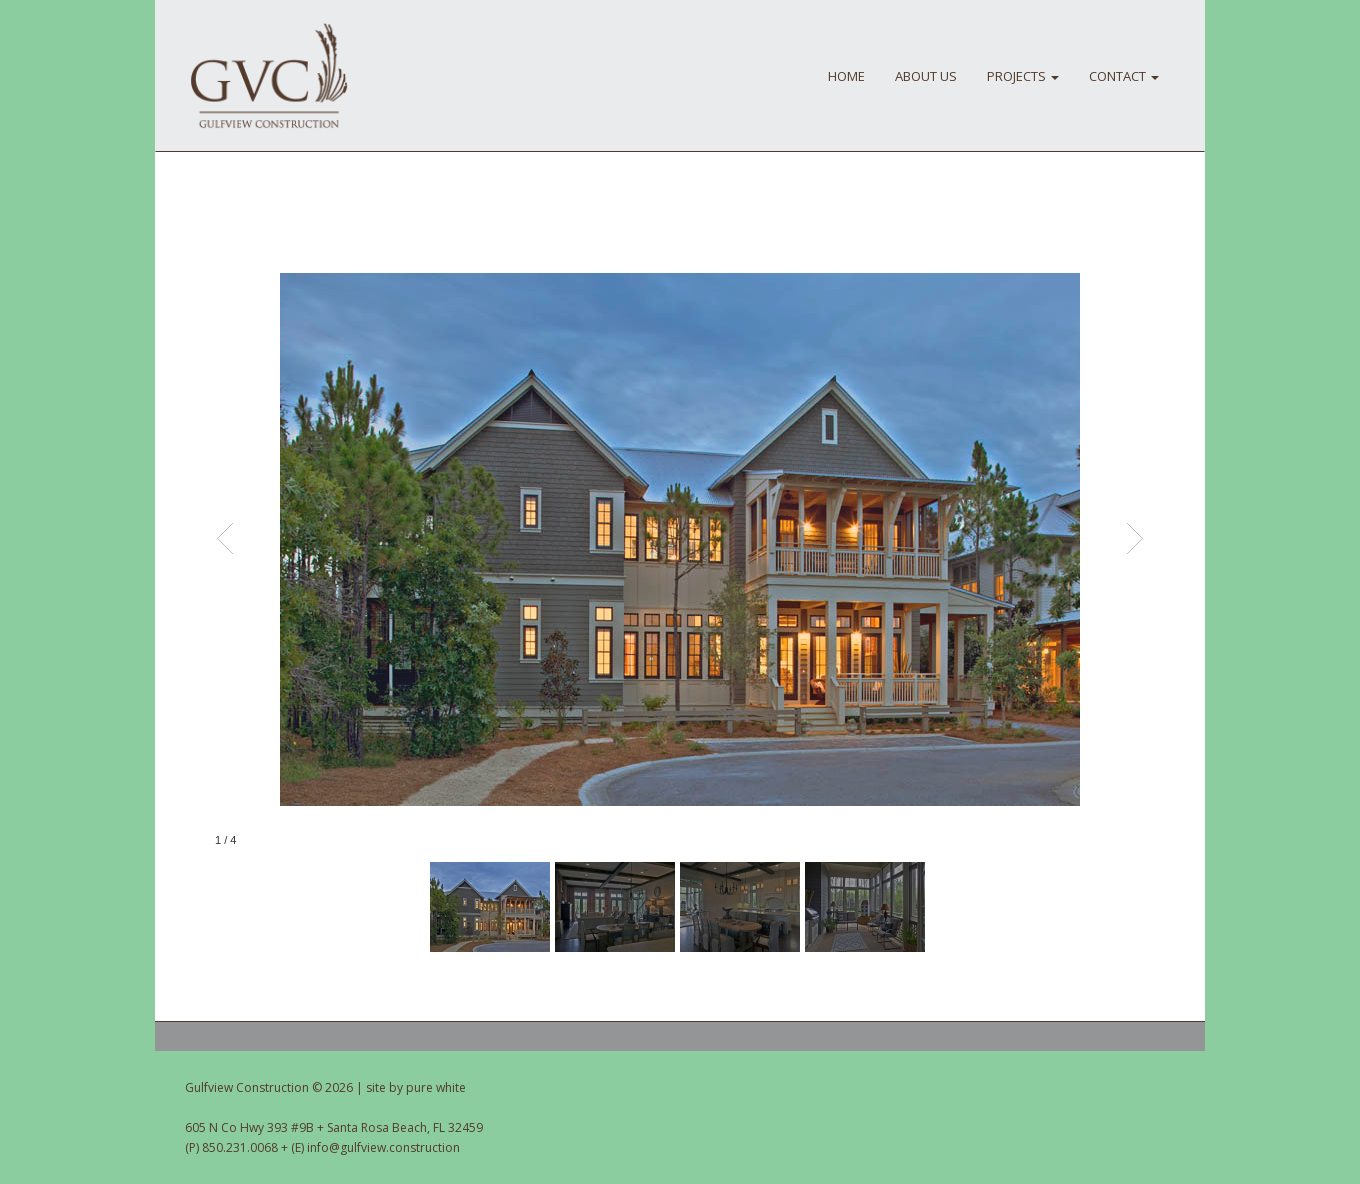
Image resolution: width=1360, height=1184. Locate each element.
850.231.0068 (240, 1147)
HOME (846, 76)
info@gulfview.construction (383, 1147)
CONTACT (1124, 76)
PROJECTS (1023, 76)
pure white (436, 1087)
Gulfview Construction (268, 76)
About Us (926, 76)
